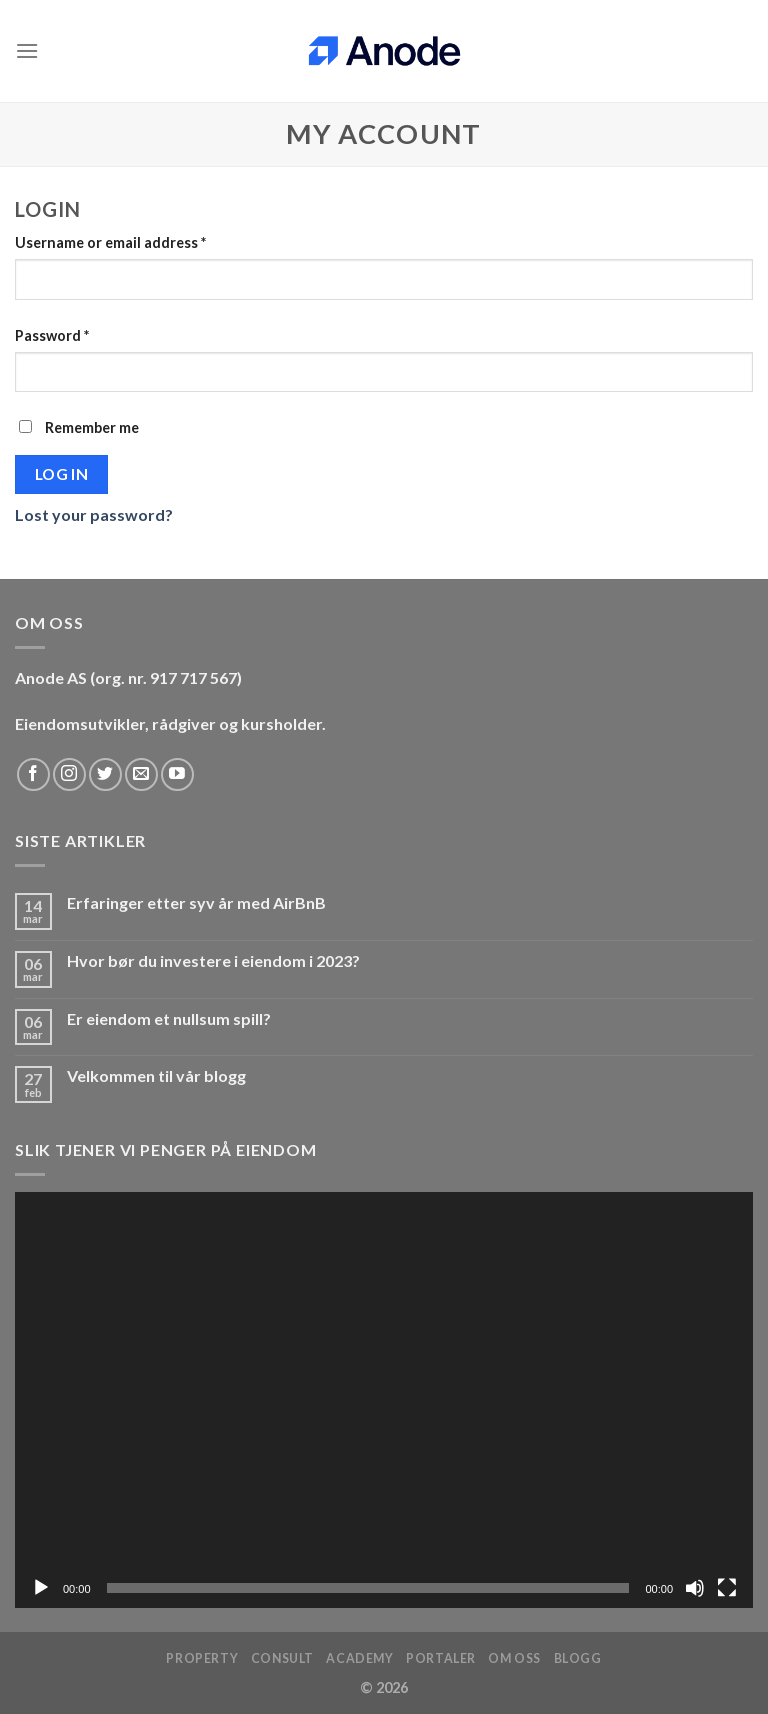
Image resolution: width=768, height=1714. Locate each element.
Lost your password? (94, 514)
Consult (282, 1658)
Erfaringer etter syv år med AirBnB (196, 902)
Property (202, 1658)
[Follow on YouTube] (177, 774)
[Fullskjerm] (727, 1588)
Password (52, 335)
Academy (359, 1658)
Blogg (578, 1658)
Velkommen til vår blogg (156, 1075)
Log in (62, 474)
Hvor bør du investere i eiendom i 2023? (213, 960)
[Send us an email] (141, 774)
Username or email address (110, 242)
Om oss (514, 1658)
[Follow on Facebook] (33, 774)
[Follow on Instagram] (69, 774)
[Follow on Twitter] (105, 774)
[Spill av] (41, 1588)
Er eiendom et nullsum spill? (169, 1018)
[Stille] (695, 1588)
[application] (384, 1399)
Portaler (441, 1658)
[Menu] (27, 50)
